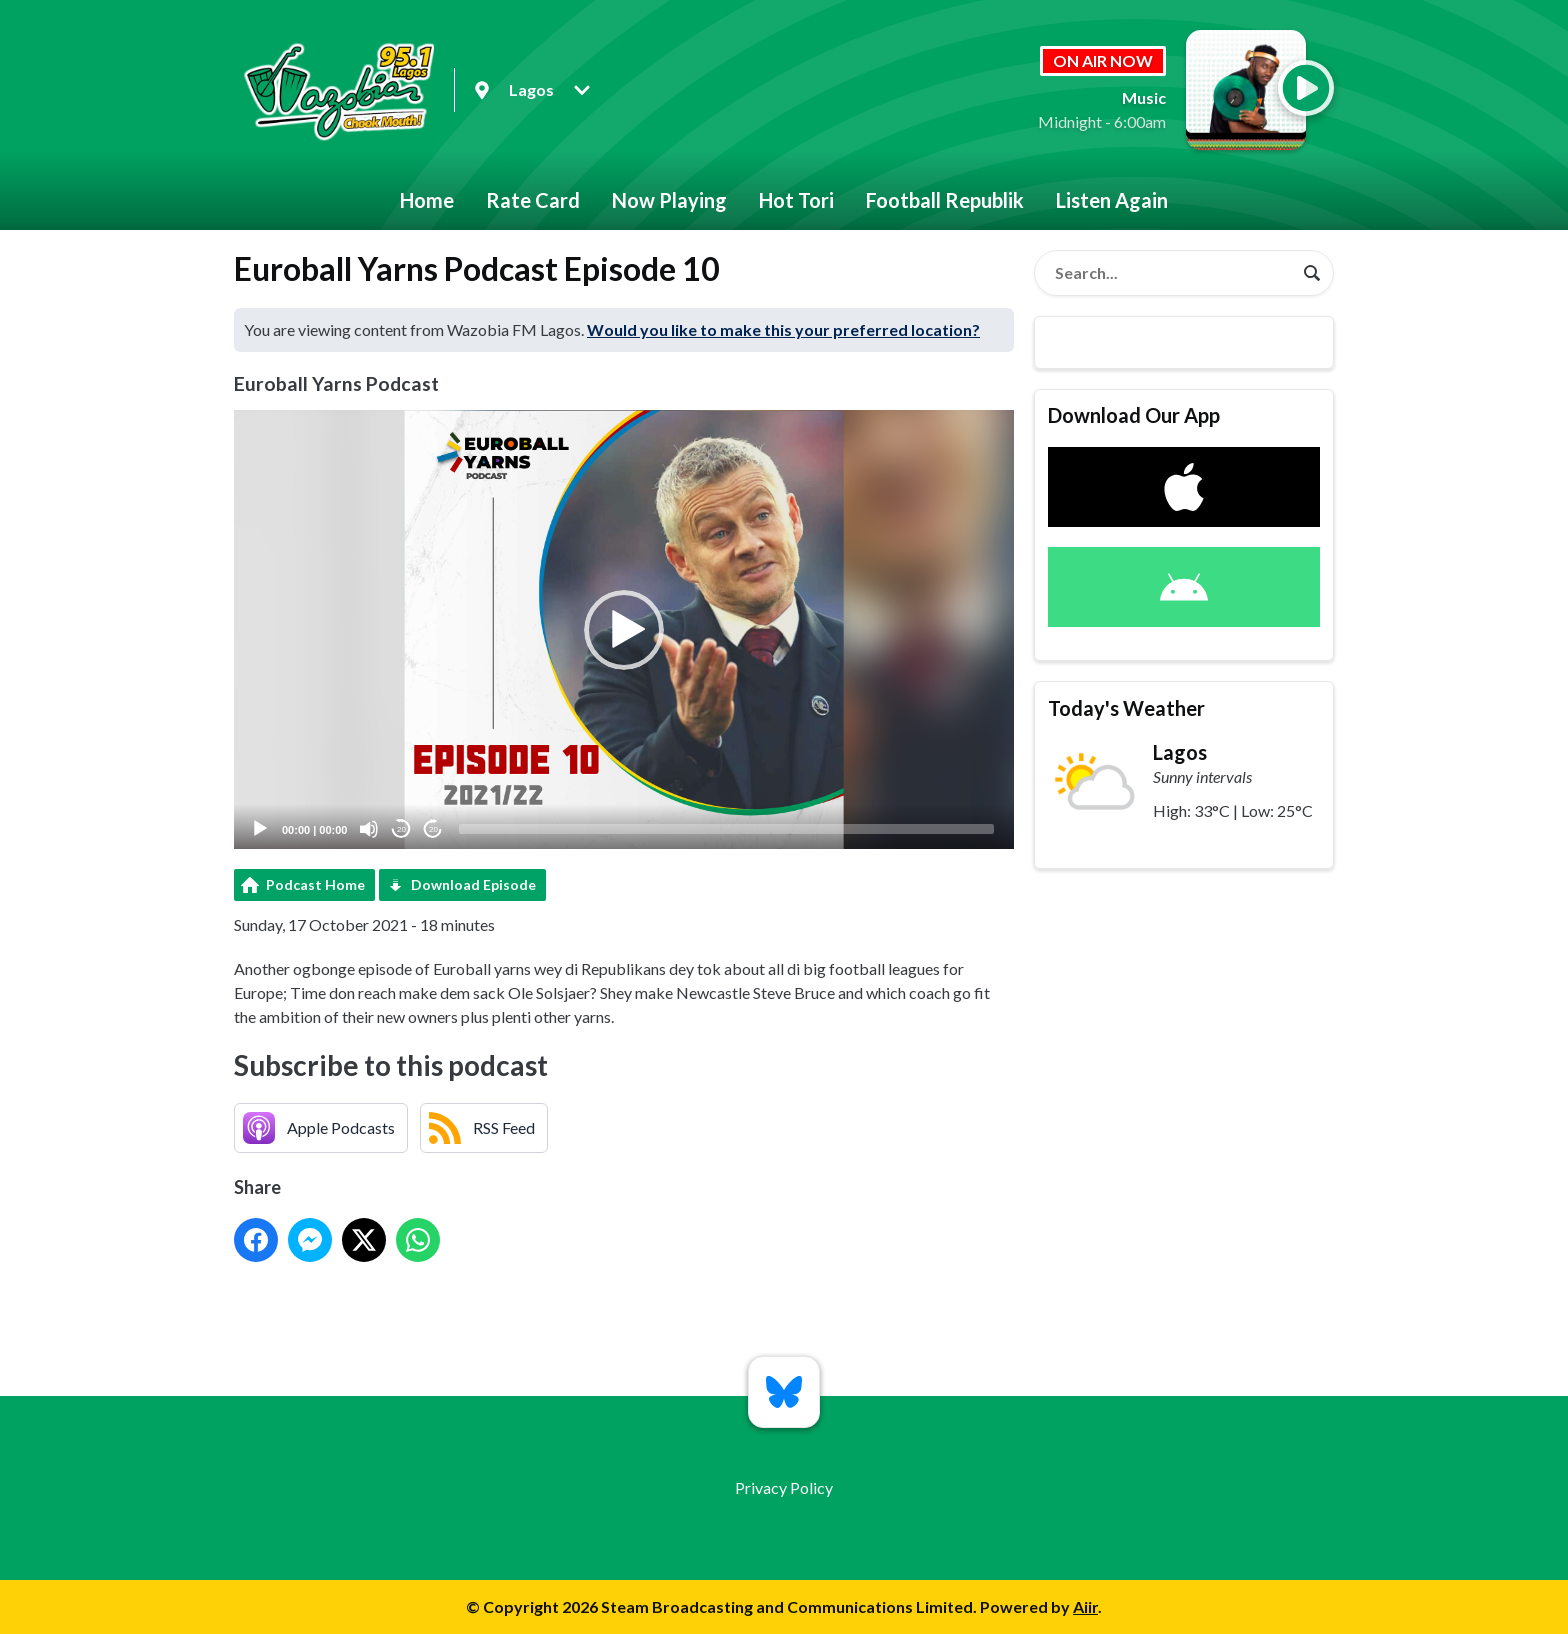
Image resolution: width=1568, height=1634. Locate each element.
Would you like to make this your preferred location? (783, 329)
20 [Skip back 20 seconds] (401, 829)
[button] (624, 630)
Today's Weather (1126, 708)
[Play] (260, 829)
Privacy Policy (784, 1487)
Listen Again (1112, 200)
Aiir (1085, 1606)
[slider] (726, 829)
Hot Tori (796, 200)
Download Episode (473, 884)
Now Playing (669, 200)
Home (427, 200)
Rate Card (533, 200)
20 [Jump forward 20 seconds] (433, 829)
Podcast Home (315, 884)
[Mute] (369, 829)
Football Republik (945, 200)
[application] (624, 629)
